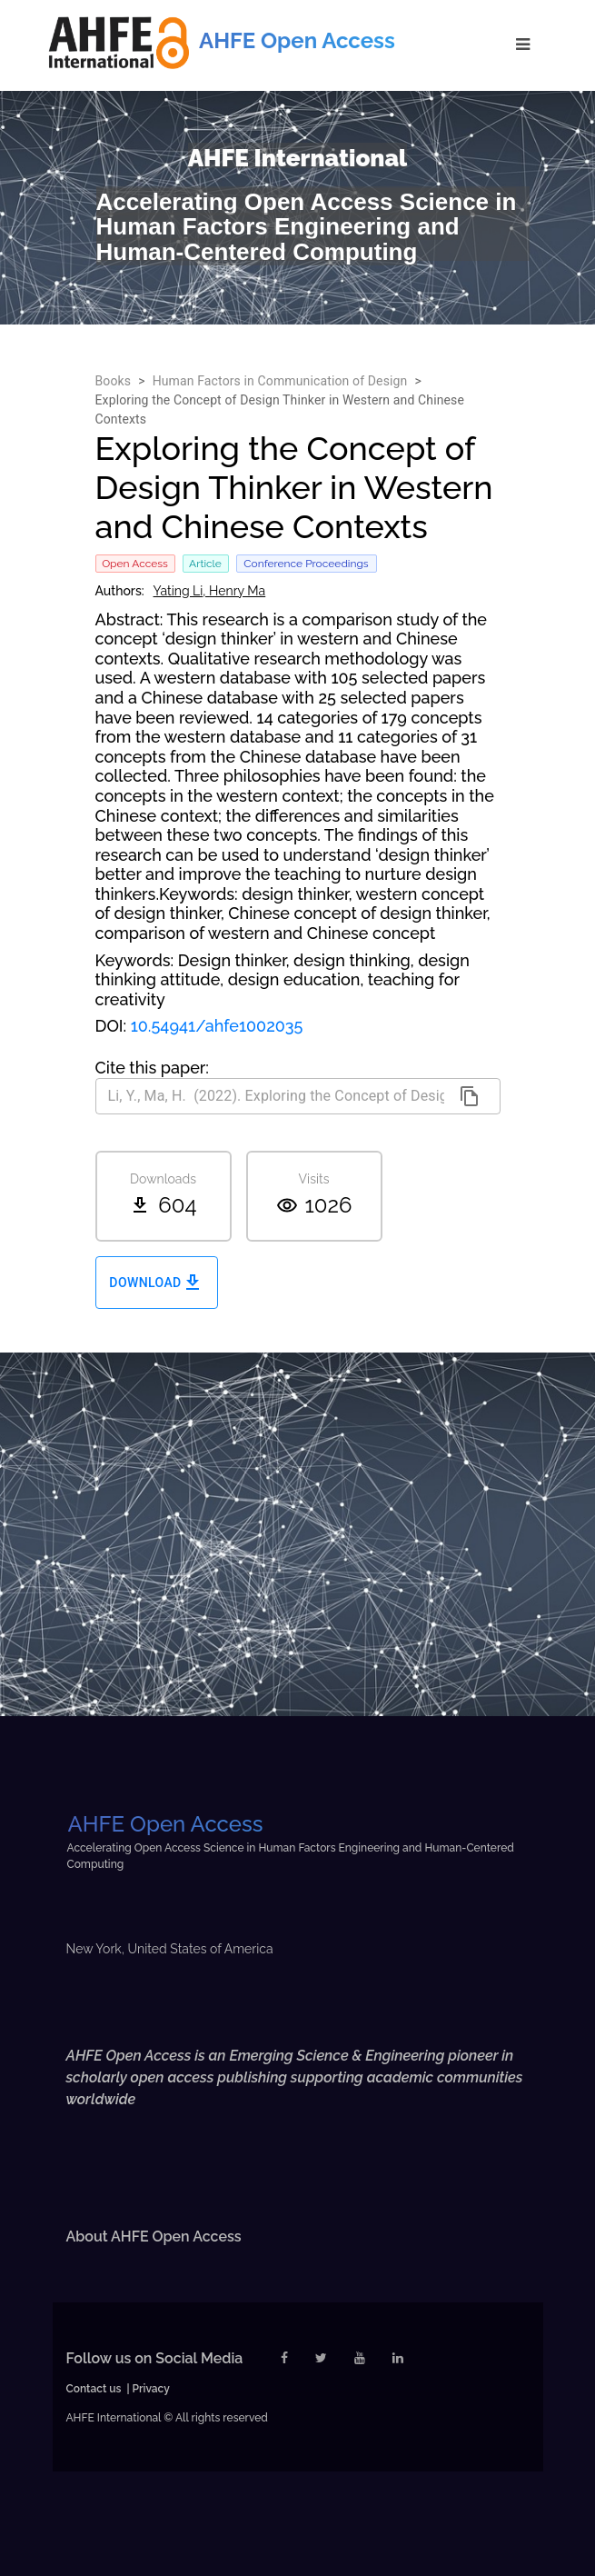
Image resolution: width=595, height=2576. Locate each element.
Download (156, 1283)
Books (113, 381)
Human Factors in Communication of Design (280, 381)
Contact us (94, 2388)
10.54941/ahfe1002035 (217, 1025)
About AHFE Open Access (154, 2236)
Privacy (151, 2388)
